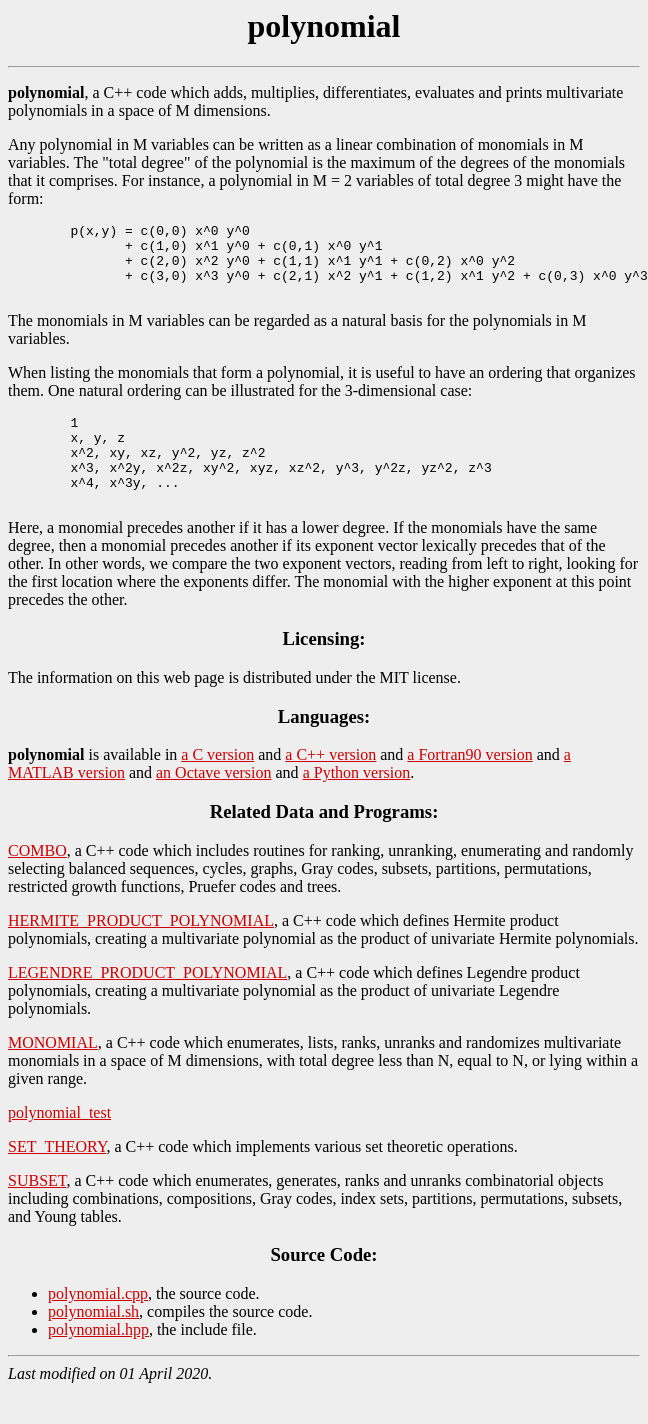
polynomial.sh (93, 1344)
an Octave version (214, 805)
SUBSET (37, 1213)
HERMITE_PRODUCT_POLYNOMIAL (141, 953)
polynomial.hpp (98, 1362)
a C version (217, 787)
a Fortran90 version (469, 787)
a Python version (357, 805)
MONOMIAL (53, 1075)
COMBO (37, 883)
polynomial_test (59, 1145)
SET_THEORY (57, 1179)
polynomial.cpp (98, 1326)
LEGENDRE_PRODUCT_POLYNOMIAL (147, 1005)
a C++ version (330, 787)
